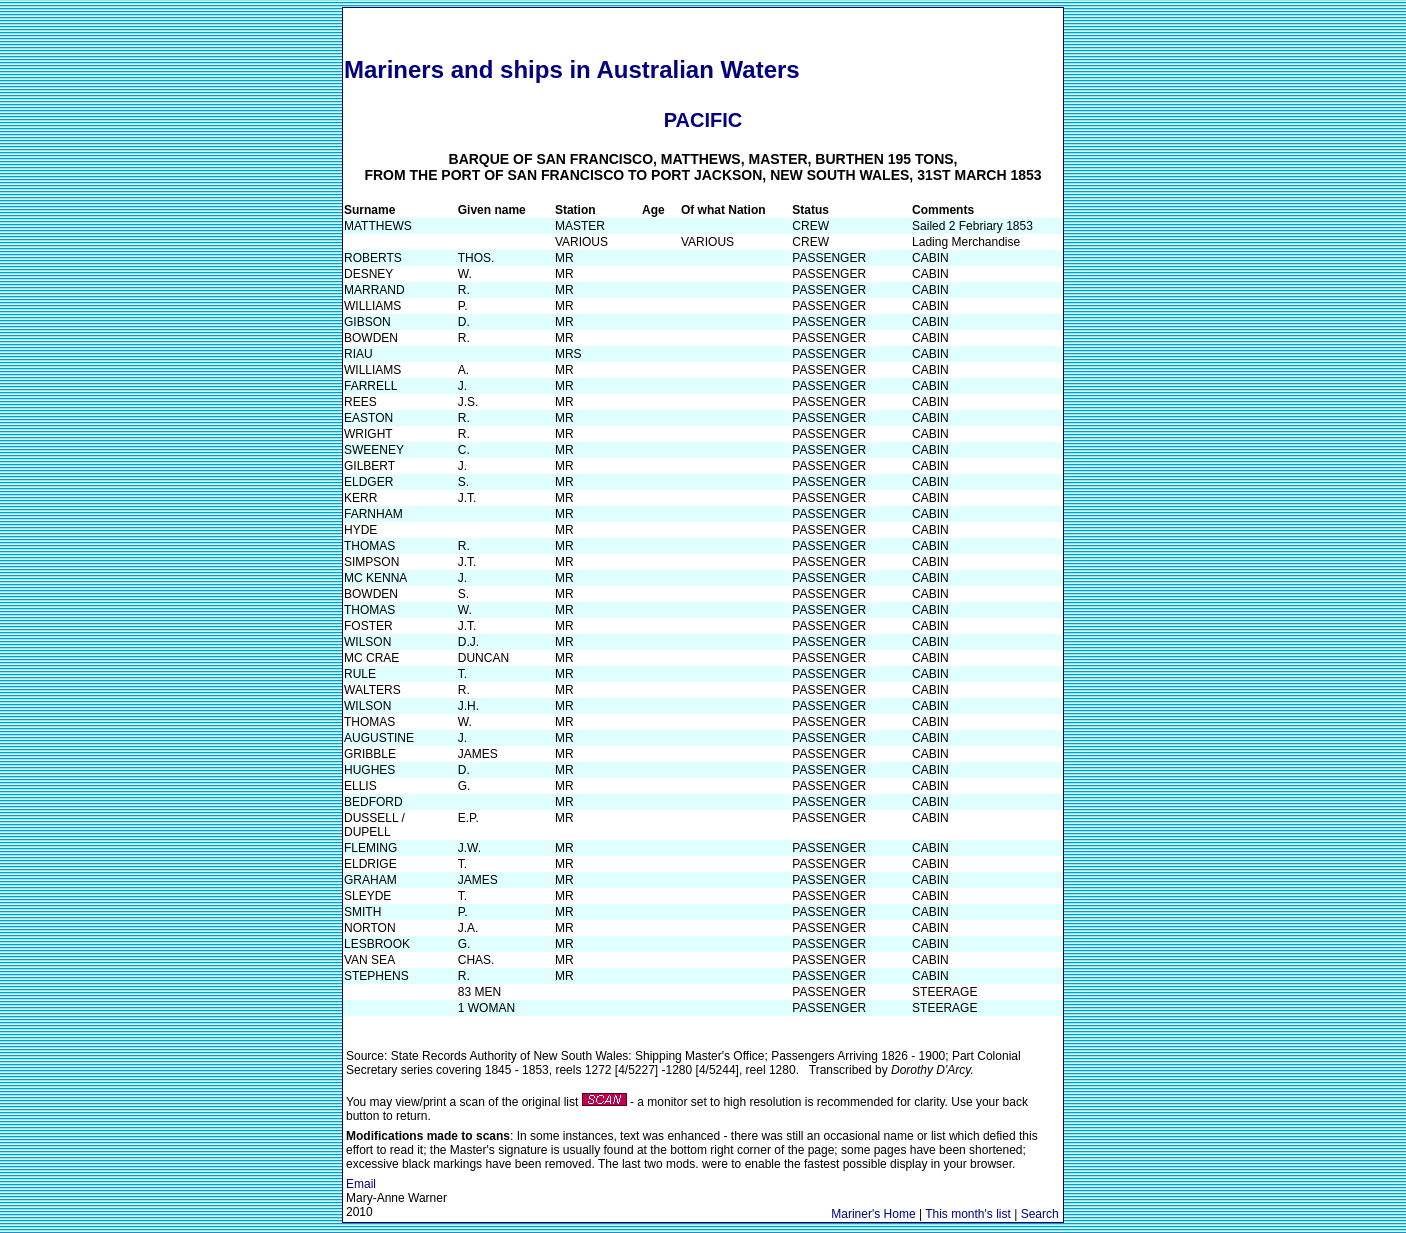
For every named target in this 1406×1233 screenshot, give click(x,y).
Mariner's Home (873, 1214)
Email (361, 1184)
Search (1040, 1214)
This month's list (968, 1214)
